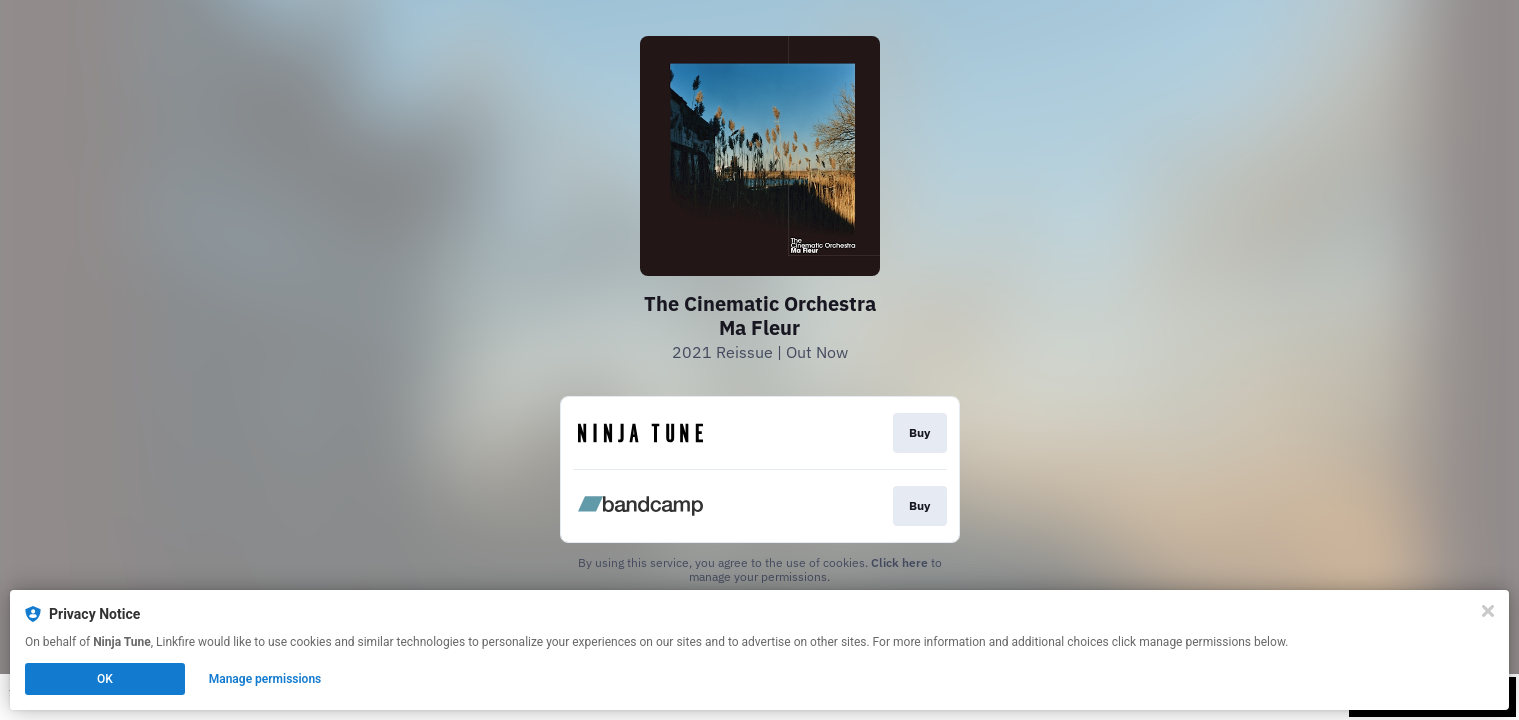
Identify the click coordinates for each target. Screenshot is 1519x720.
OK (105, 679)
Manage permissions (265, 679)
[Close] (1488, 611)
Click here (899, 562)
